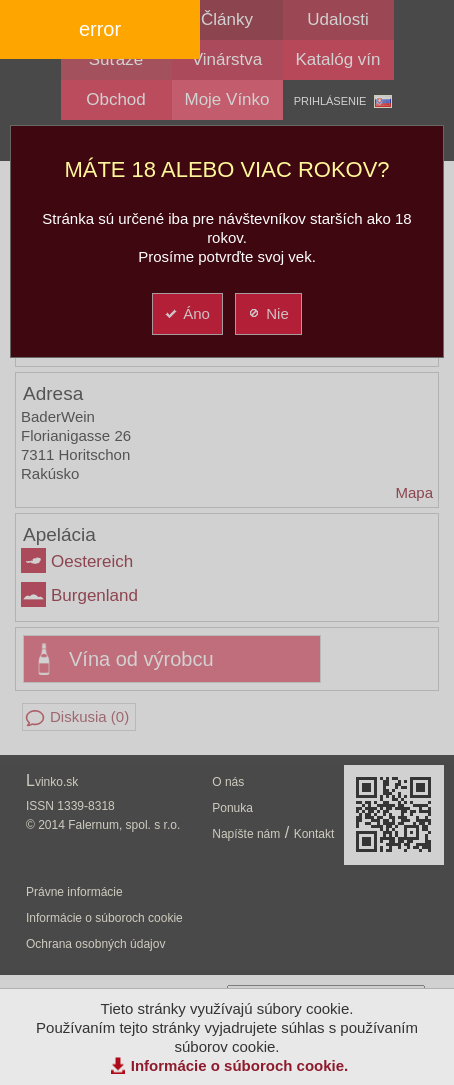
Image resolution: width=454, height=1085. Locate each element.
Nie (267, 313)
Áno (186, 313)
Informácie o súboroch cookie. (240, 1065)
